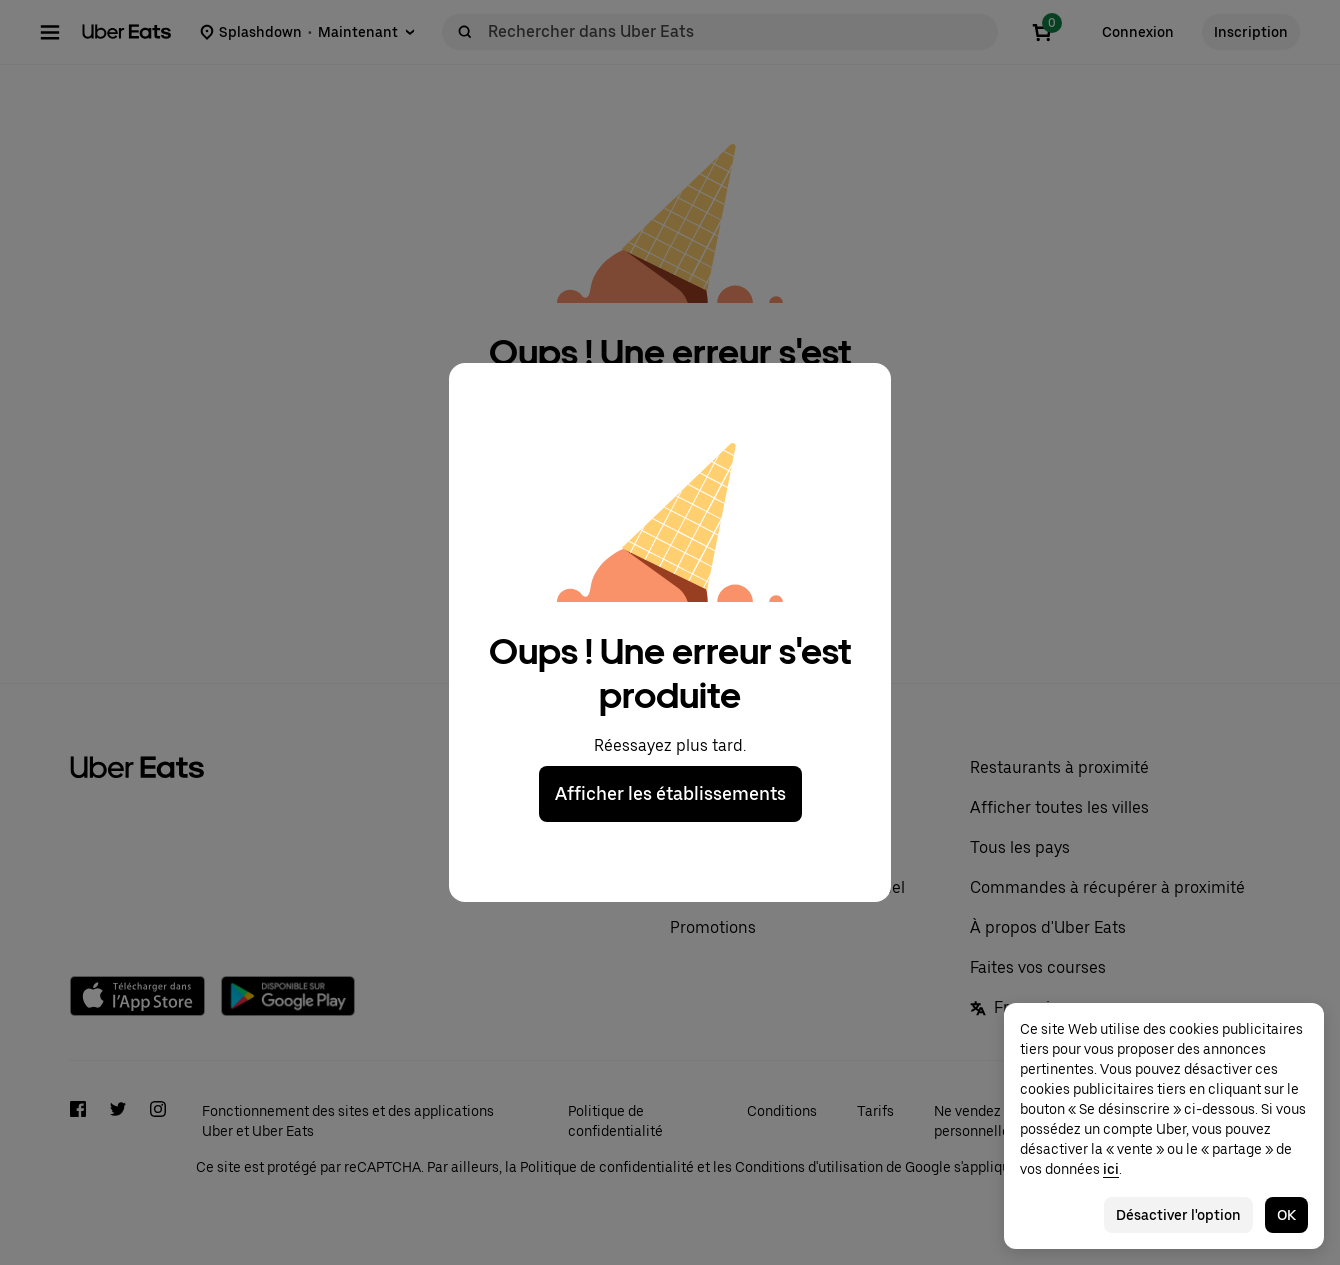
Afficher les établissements (670, 793)
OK (1286, 1215)
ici (1111, 1169)
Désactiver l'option (1178, 1215)
